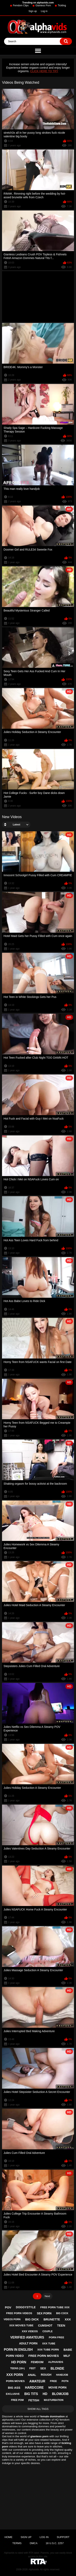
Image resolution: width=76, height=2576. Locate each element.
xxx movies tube (21, 2325)
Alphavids (33, 2569)
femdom (37, 2362)
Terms (17, 2543)
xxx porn (14, 2375)
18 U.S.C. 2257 (55, 2543)
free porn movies (43, 2355)
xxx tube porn (48, 2349)
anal (32, 2375)
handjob (62, 2374)
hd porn (18, 2362)
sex (43, 2368)
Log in (44, 11)
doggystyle (26, 2307)
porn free (56, 2337)
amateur (37, 2381)
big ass (14, 2387)
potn (65, 2381)
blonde (57, 2368)
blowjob (60, 2394)
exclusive (13, 2394)
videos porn (12, 2319)
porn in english (18, 2349)
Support (63, 2537)
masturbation (53, 2400)
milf (66, 2355)
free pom (17, 2400)
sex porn (44, 2313)
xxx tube (48, 2343)
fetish (33, 2400)
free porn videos (19, 2313)
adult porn (28, 2343)
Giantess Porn (43, 5)
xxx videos (30, 2331)
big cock (62, 2313)
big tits (31, 2394)
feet (32, 2368)
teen (61, 2325)
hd (45, 2394)
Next (47, 2296)
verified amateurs (27, 2337)
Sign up (33, 11)
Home (8, 2537)
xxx (68, 2319)
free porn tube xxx (55, 2307)
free (53, 2381)
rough (46, 2374)
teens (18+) (17, 2368)
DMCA (33, 2543)
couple (47, 2331)
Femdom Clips (21, 5)
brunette (52, 2319)
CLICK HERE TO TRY (44, 71)
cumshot (45, 2325)
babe (67, 2349)
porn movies (15, 2381)
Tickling (62, 5)
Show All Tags (38, 2408)
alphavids (55, 2362)
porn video (15, 2355)
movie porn (57, 2387)
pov (8, 2307)
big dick (32, 2319)
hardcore (34, 2387)
